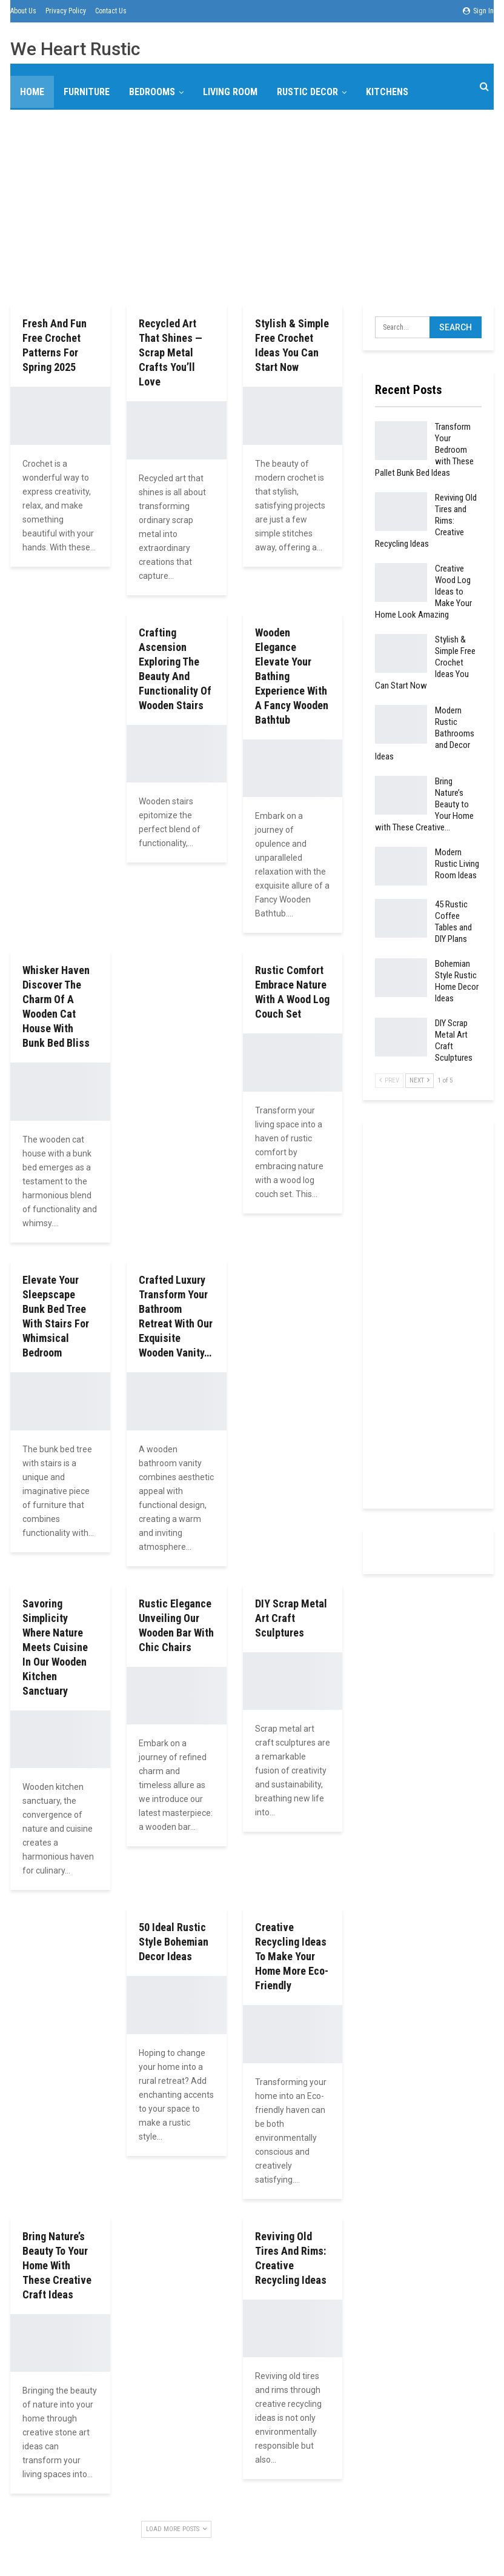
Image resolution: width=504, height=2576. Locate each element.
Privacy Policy (65, 11)
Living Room (230, 92)
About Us (23, 11)
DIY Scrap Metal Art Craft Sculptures (291, 1618)
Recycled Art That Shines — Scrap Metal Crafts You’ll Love (170, 352)
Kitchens (387, 92)
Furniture (87, 92)
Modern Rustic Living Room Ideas (457, 864)
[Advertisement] (252, 205)
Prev (389, 1080)
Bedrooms (152, 92)
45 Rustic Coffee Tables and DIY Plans (453, 921)
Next (419, 1080)
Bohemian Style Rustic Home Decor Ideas (457, 981)
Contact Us (111, 11)
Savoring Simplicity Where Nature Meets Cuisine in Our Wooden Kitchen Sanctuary (55, 1647)
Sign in (478, 11)
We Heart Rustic (75, 48)
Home (32, 92)
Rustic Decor (307, 92)
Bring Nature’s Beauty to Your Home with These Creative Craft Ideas (56, 2265)
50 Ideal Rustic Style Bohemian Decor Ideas (173, 1942)
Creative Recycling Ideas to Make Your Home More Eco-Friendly (291, 1956)
